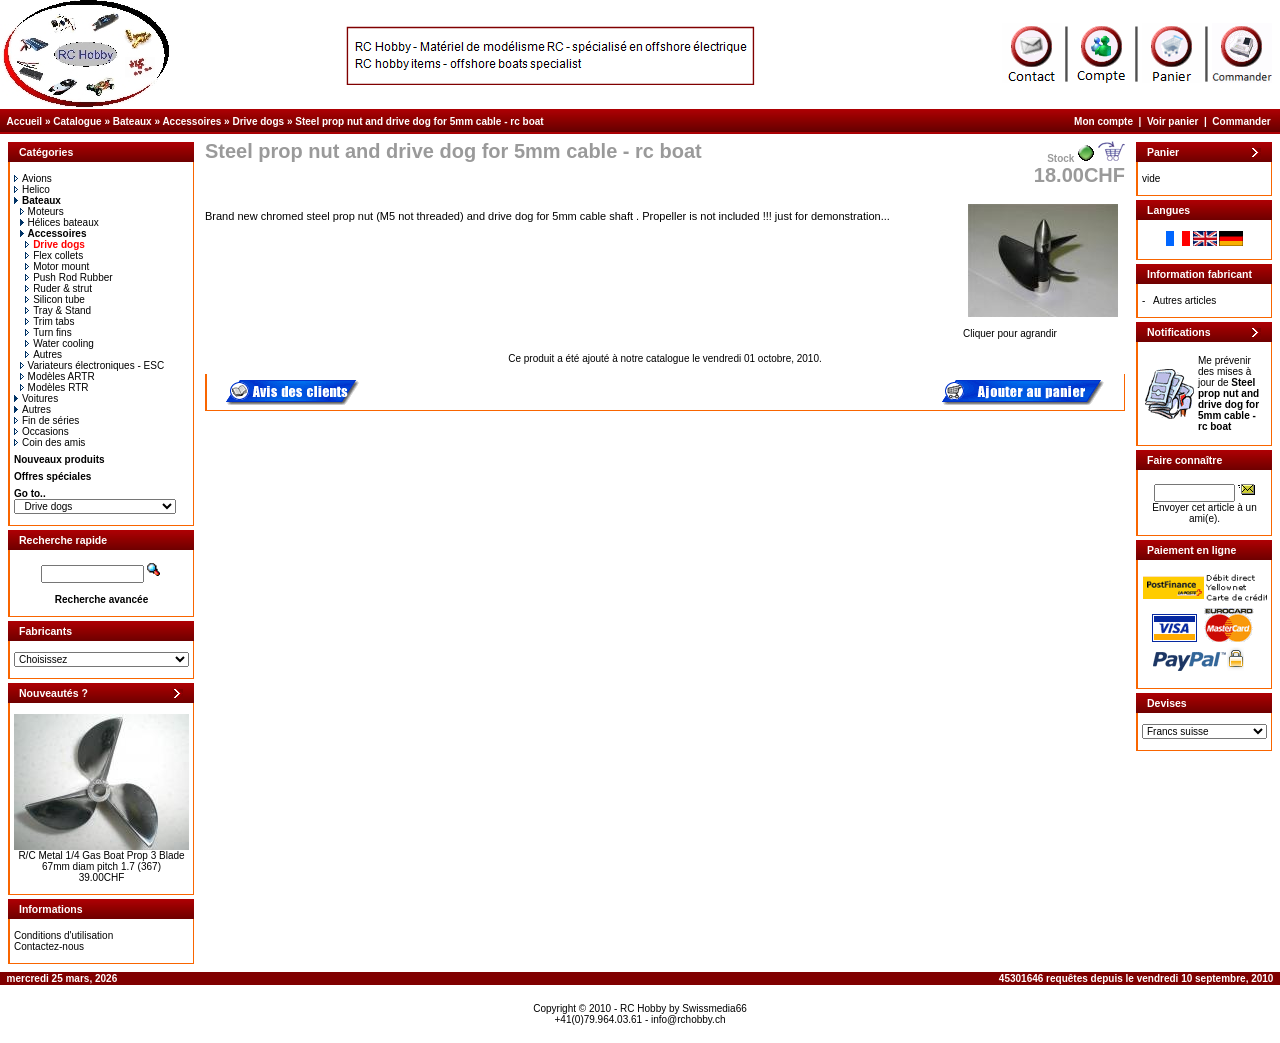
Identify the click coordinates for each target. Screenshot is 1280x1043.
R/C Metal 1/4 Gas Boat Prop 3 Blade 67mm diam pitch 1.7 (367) (101, 861)
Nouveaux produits (59, 459)
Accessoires (191, 121)
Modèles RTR (54, 387)
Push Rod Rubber (69, 277)
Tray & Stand (58, 310)
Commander (1241, 121)
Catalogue (77, 121)
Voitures (36, 398)
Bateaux (132, 121)
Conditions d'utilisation (63, 935)
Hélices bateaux (59, 222)
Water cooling (59, 343)
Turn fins (48, 332)
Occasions (41, 431)
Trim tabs (49, 321)
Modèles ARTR (57, 376)
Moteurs (42, 211)
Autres (43, 354)
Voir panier (1173, 121)
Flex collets (54, 255)
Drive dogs (258, 121)
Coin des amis (49, 442)
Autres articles (1184, 300)
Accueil (25, 121)
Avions (33, 178)
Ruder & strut (58, 288)
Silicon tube (55, 299)
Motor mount (57, 266)
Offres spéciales (52, 476)
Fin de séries (46, 420)
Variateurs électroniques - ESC (92, 365)
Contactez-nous (49, 946)
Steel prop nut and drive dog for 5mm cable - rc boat (419, 121)
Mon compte (1103, 121)
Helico (32, 189)
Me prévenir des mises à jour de (1228, 393)
